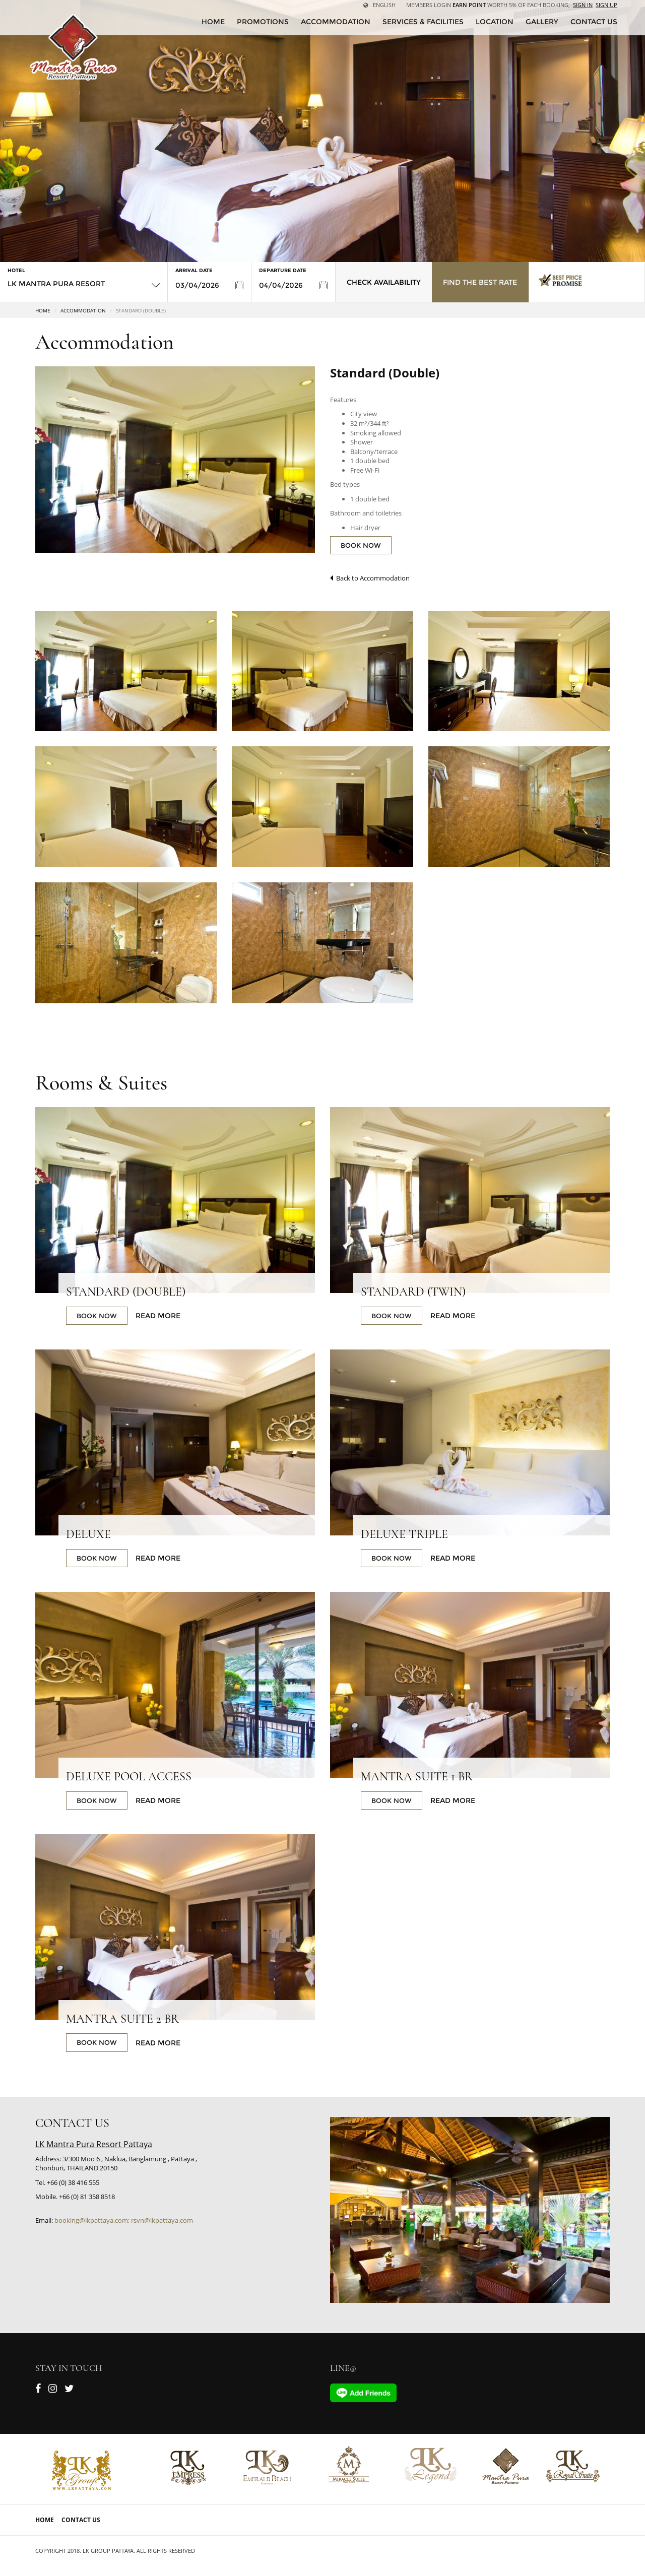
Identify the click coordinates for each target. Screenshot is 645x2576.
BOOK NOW (361, 545)
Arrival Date (194, 270)
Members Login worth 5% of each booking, (488, 5)
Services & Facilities (423, 21)
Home (42, 310)
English (379, 5)
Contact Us (80, 2520)
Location (494, 21)
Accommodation (335, 21)
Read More (158, 1315)
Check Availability (384, 282)
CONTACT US (593, 21)
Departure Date (282, 270)
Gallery (542, 21)
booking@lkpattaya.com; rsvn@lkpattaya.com (123, 2220)
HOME (213, 21)
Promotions (263, 21)
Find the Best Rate (480, 282)
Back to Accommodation (370, 578)
